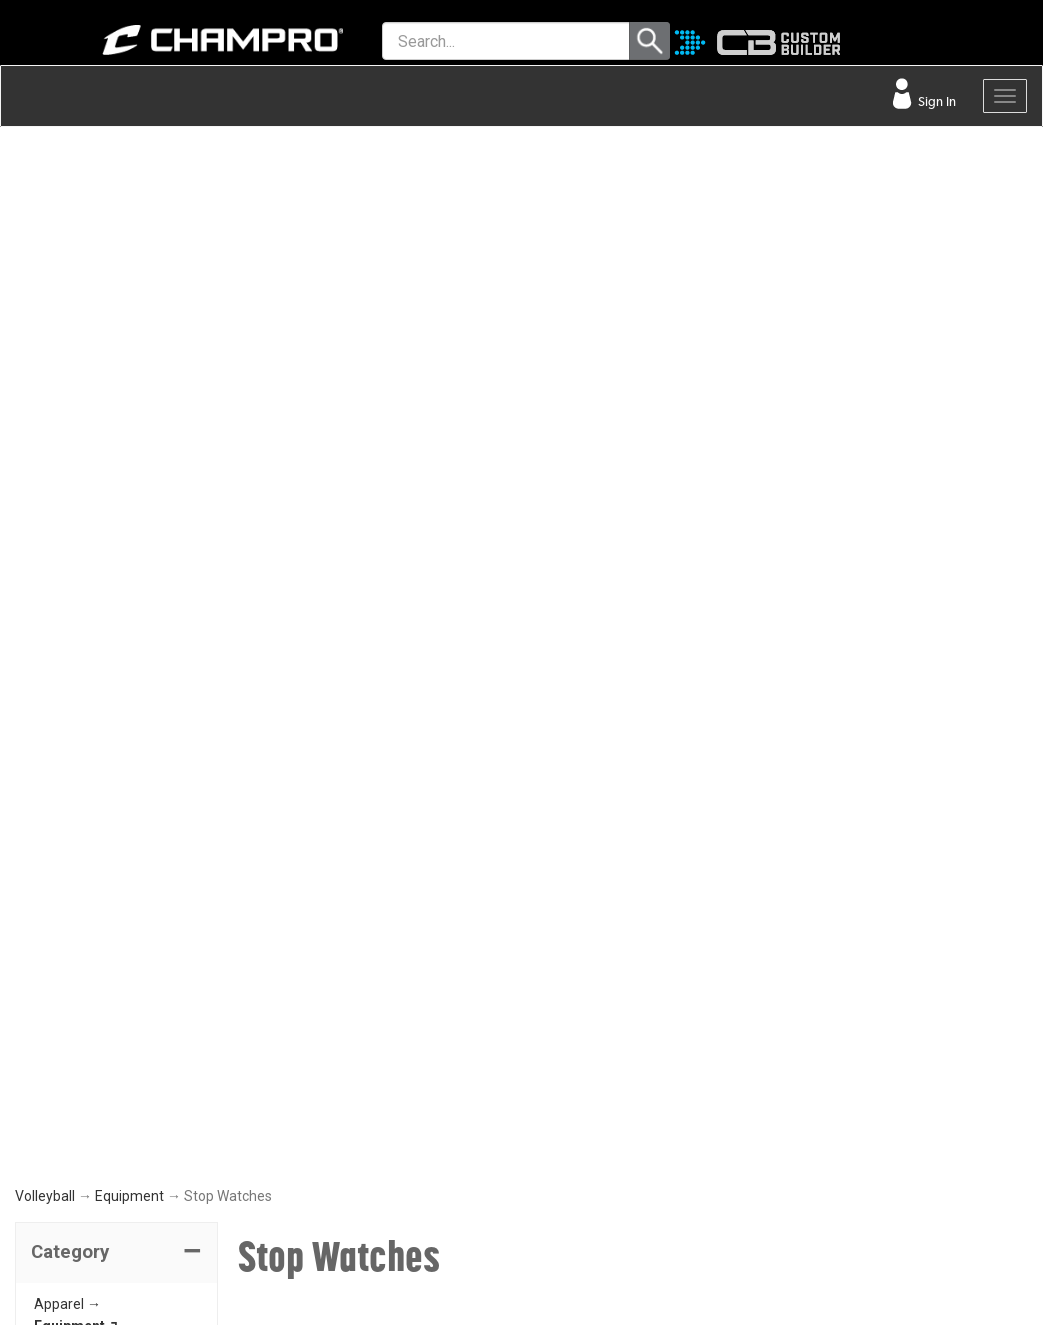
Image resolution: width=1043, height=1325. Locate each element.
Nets (78, 418)
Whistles (90, 485)
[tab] (116, 232)
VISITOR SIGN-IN (81, 941)
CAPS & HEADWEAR (346, 1117)
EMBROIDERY (326, 1161)
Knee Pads (97, 350)
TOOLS (313, 842)
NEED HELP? (80, 842)
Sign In (935, 101)
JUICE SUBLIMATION (347, 985)
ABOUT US (571, 1024)
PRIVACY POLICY (83, 1073)
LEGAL (50, 1029)
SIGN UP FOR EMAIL (598, 936)
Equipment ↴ (77, 306)
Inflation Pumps (113, 440)
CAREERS (568, 1112)
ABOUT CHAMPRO (581, 862)
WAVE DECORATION (346, 1029)
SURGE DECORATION (349, 1073)
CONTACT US (72, 985)
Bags (80, 373)
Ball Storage (102, 395)
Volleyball (45, 175)
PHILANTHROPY (588, 1068)
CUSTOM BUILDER (340, 941)
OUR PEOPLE (578, 980)
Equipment (129, 175)
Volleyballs (97, 328)
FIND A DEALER (77, 897)
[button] (116, 232)
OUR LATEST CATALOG (356, 897)
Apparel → (67, 283)
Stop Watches (109, 462)
